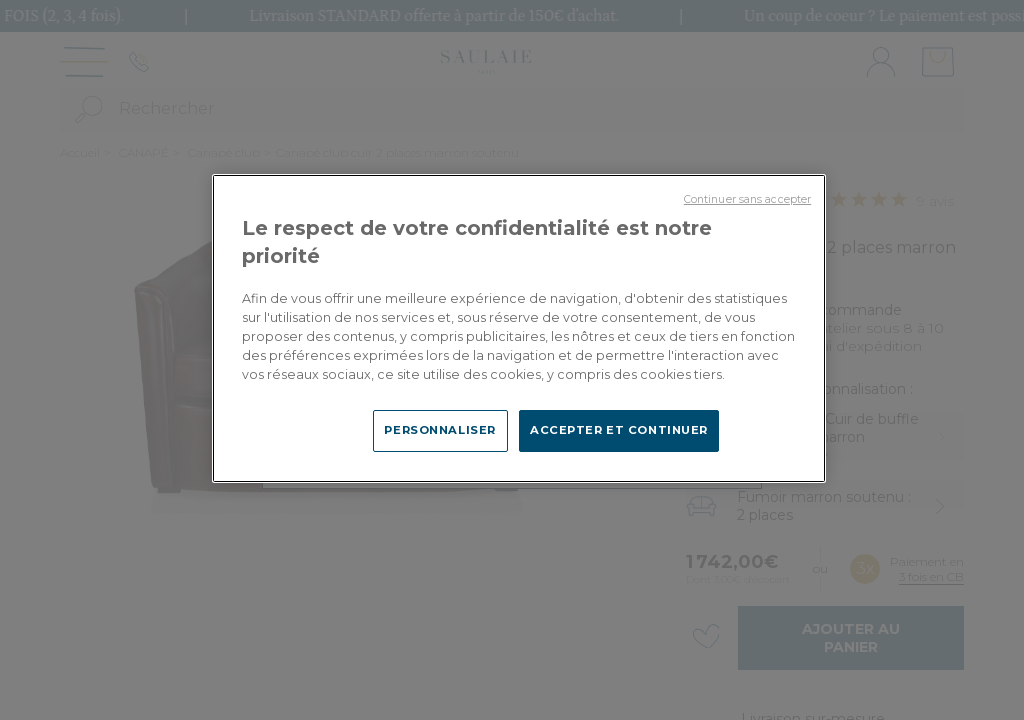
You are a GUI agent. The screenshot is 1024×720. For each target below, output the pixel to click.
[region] (519, 328)
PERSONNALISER (439, 430)
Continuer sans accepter (747, 199)
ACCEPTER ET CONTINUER (619, 430)
